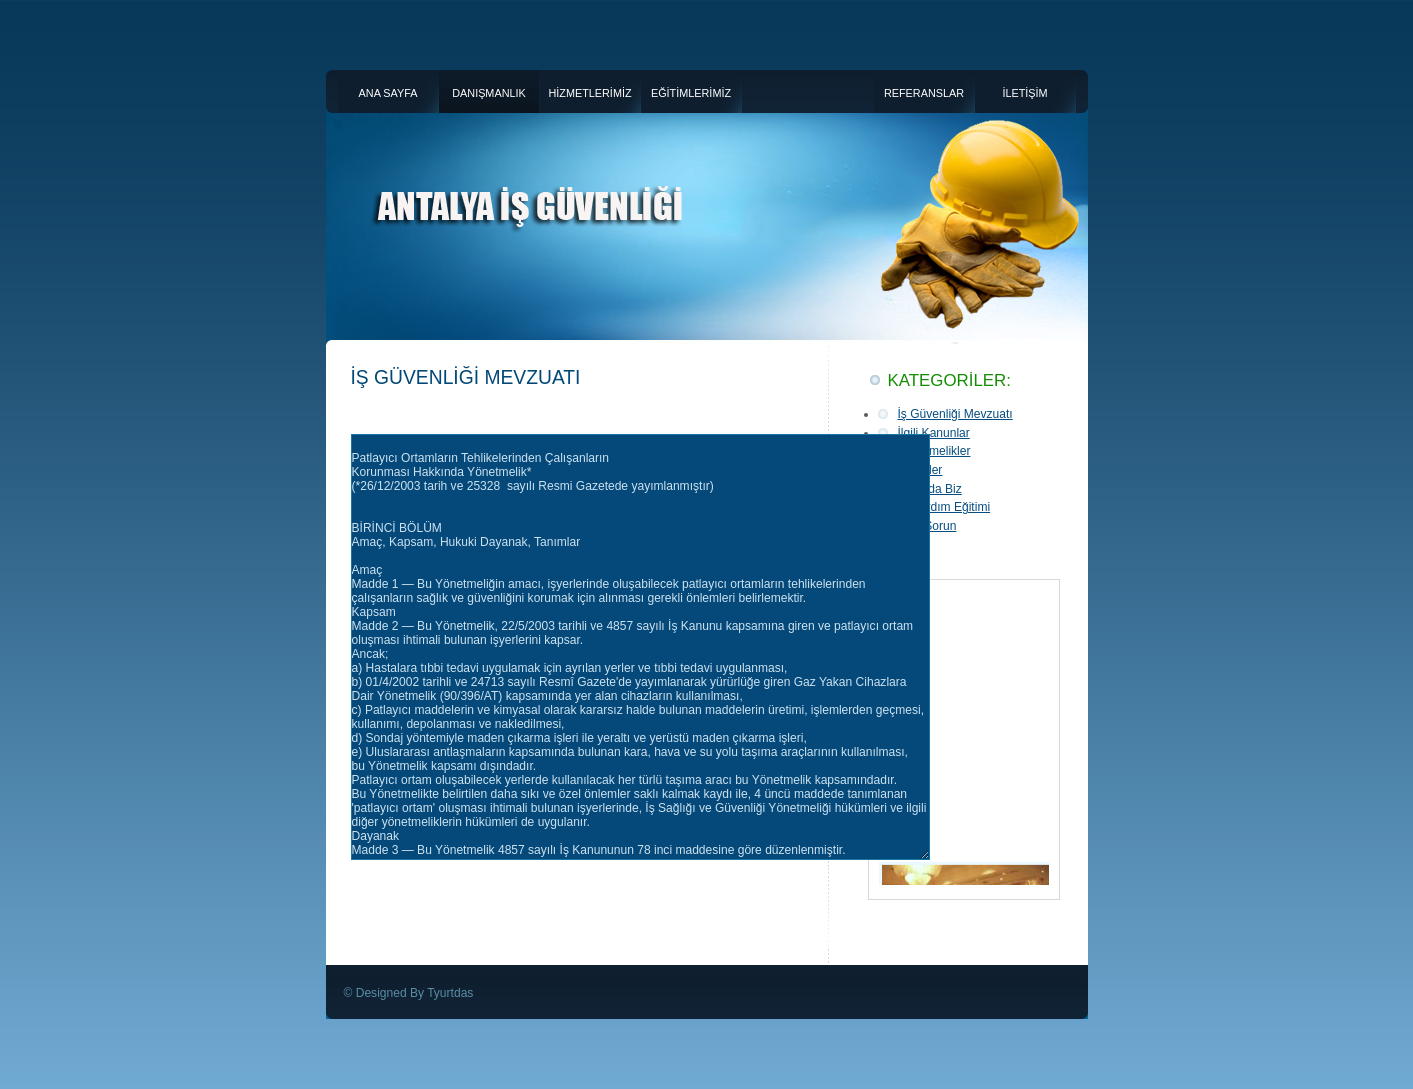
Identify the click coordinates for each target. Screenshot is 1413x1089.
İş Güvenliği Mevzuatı (955, 414)
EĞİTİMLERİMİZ (691, 93)
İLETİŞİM (1024, 93)
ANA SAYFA (388, 93)
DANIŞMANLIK (489, 93)
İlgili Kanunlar (934, 433)
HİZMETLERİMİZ (589, 93)
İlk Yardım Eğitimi (944, 507)
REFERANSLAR (924, 93)
